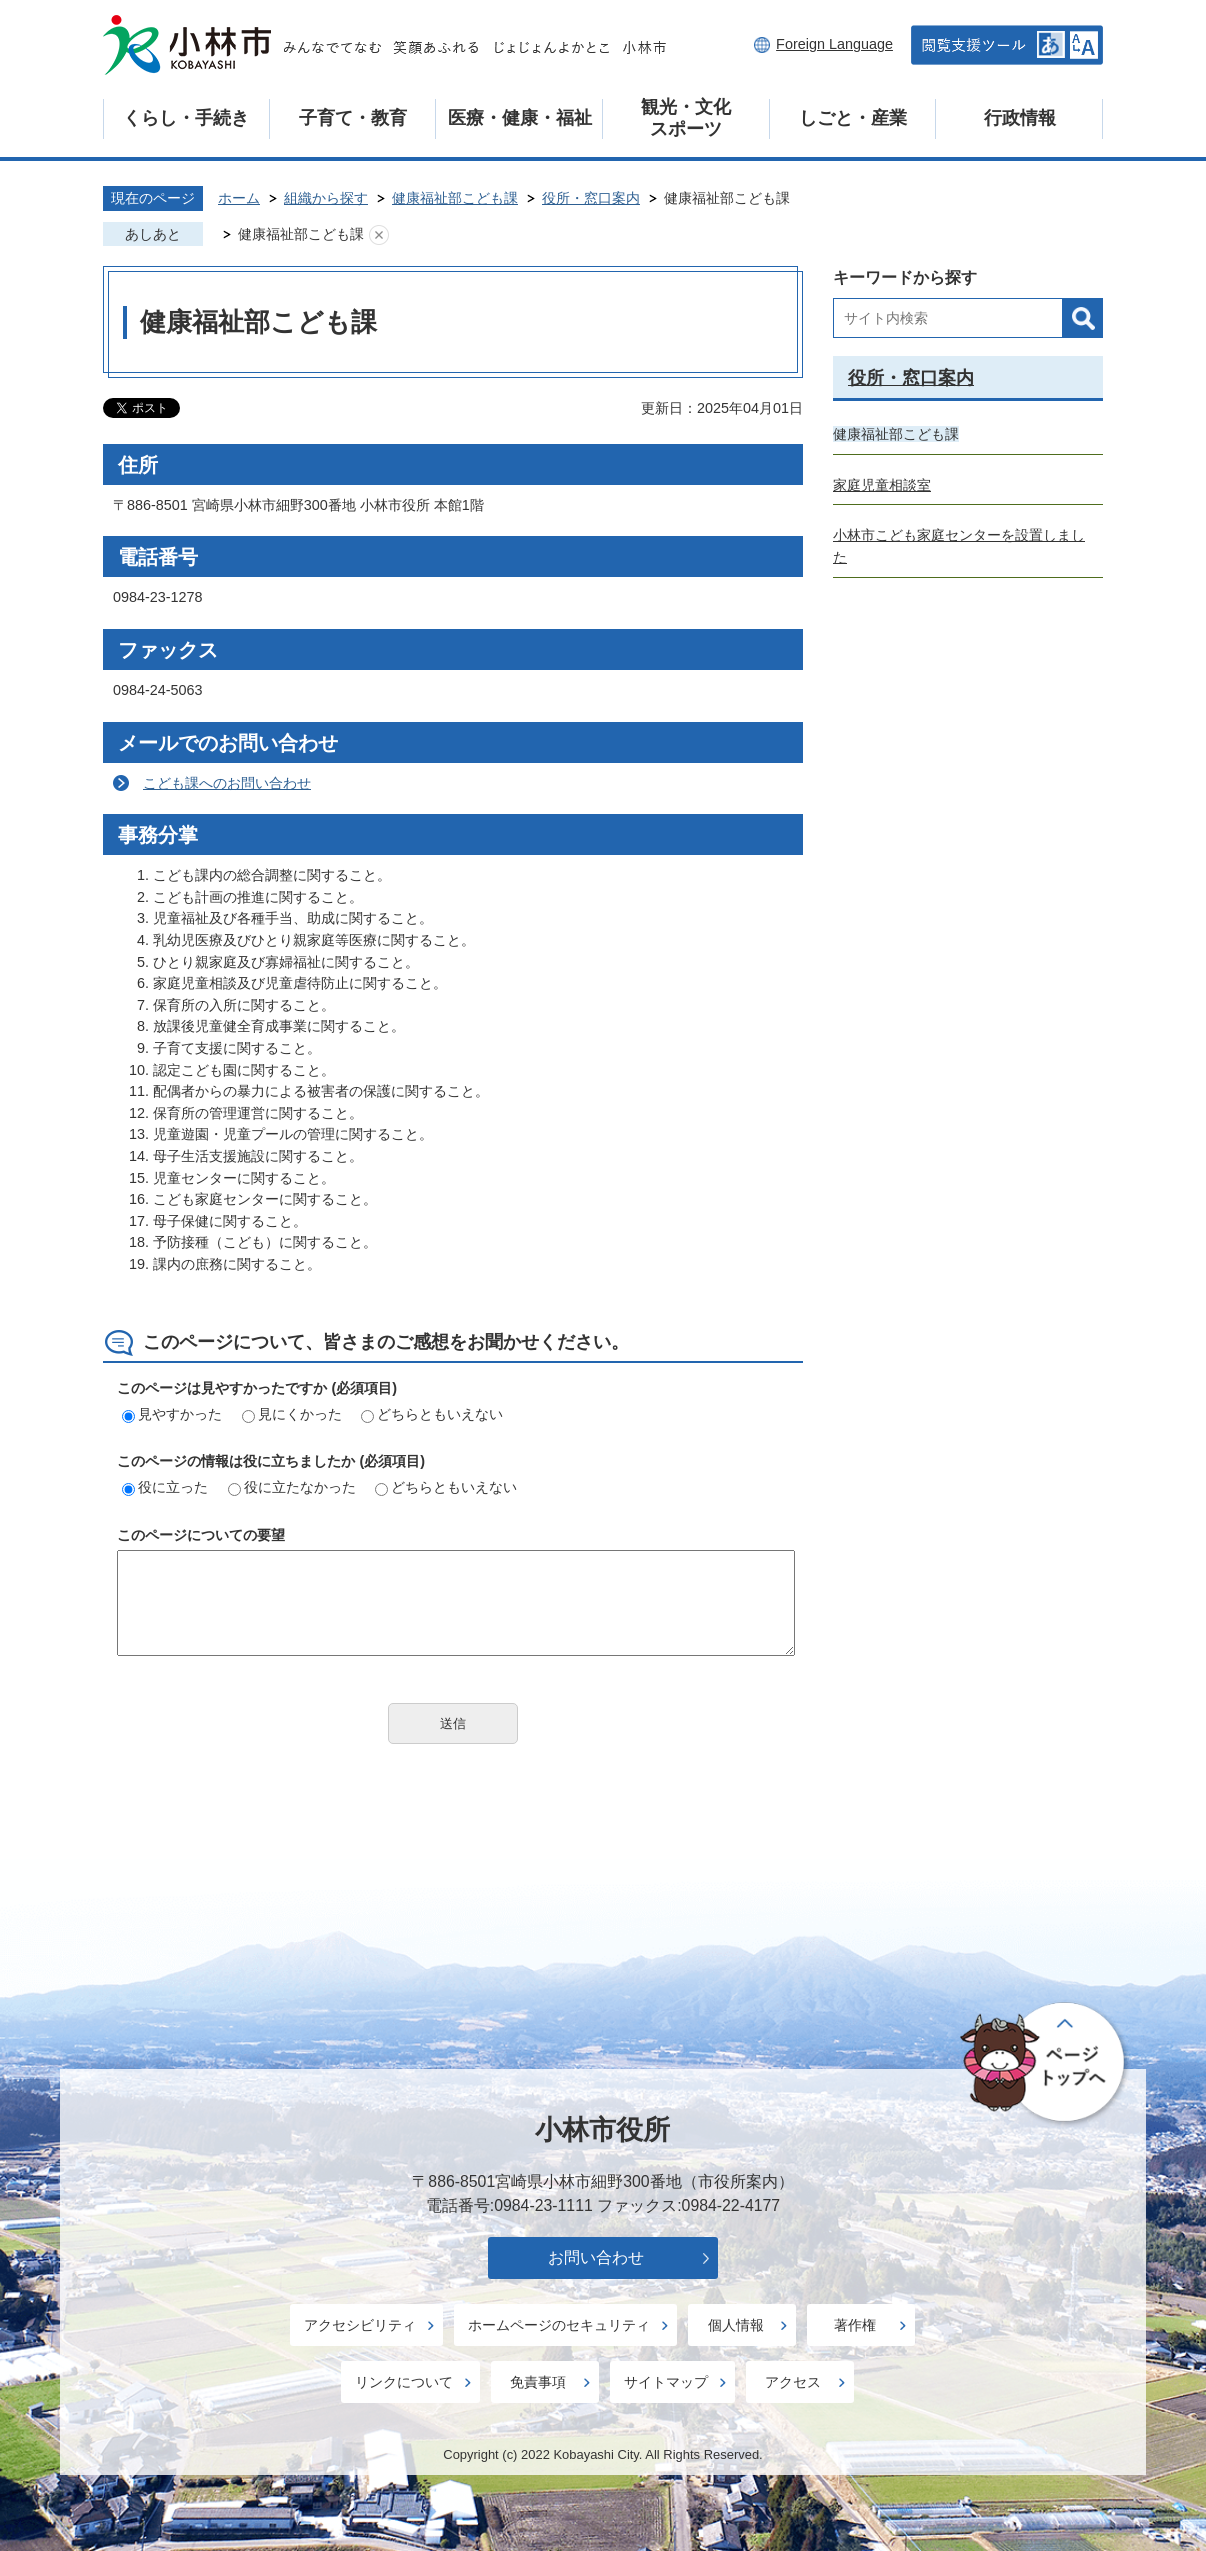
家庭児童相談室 (882, 485)
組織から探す (326, 198)
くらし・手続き (186, 118)
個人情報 (736, 2325)
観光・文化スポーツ (686, 118)
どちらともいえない (432, 1414)
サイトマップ (666, 2382)
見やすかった (172, 1414)
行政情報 (1020, 118)
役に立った (165, 1487)
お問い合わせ (596, 2257)
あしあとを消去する (379, 235)
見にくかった (292, 1414)
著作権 (855, 2325)
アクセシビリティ (360, 2325)
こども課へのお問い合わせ (227, 783)
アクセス (793, 2382)
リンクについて (404, 2382)
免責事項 (538, 2382)
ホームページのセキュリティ (559, 2325)
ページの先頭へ (1045, 2064)
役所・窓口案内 (591, 198)
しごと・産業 (853, 118)
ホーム (239, 198)
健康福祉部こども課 (455, 198)
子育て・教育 (353, 118)
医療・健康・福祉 (520, 118)
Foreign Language (834, 44)
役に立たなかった (292, 1487)
